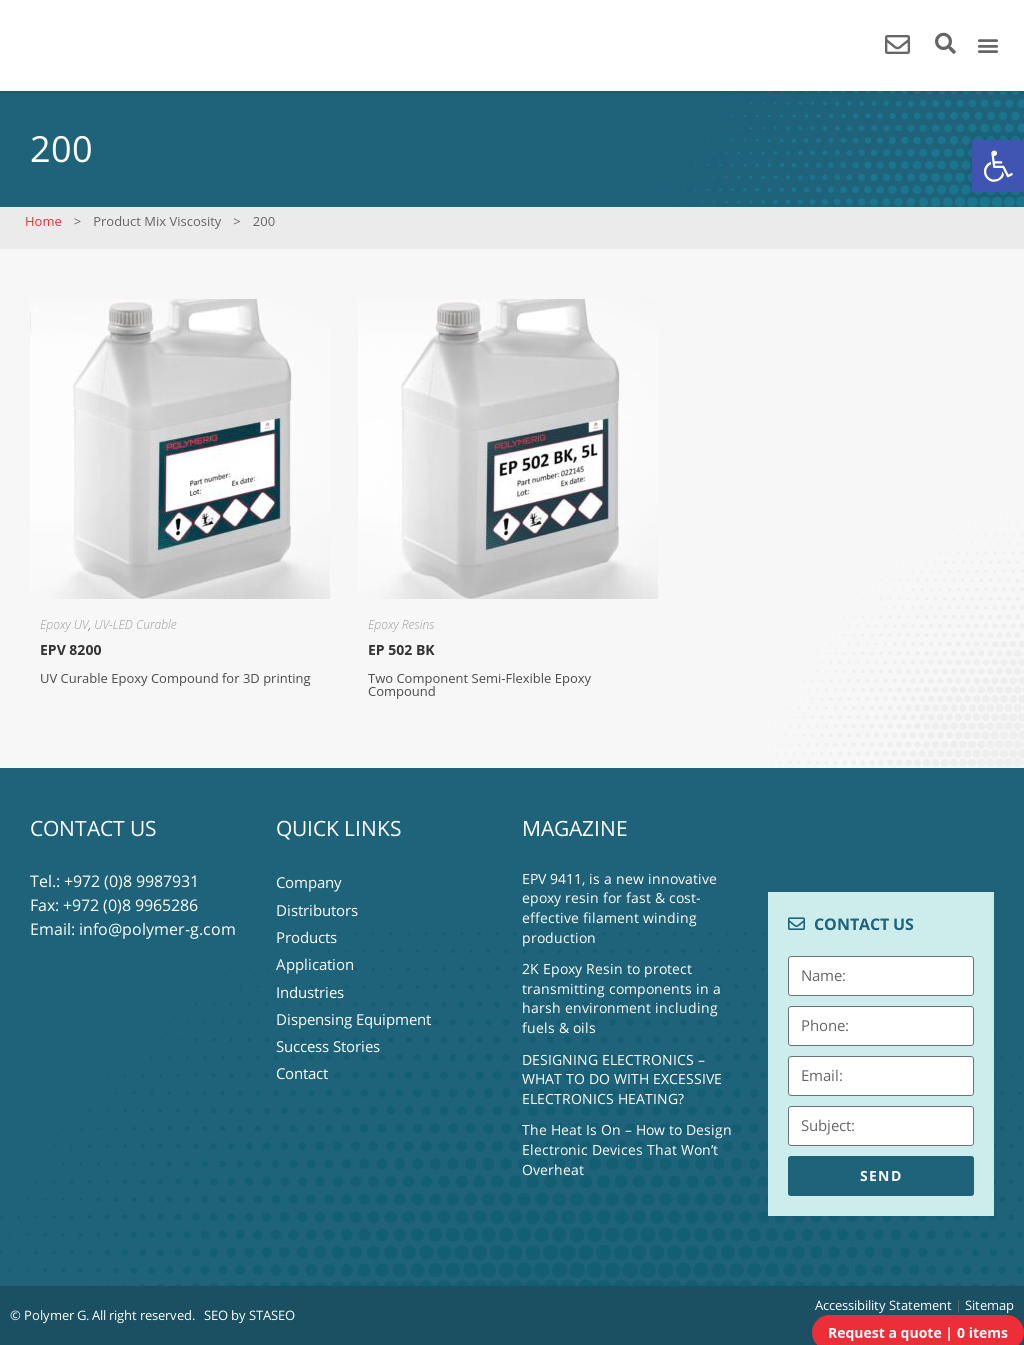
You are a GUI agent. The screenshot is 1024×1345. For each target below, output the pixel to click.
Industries (310, 977)
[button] (998, 166)
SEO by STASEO (249, 1315)
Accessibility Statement (883, 1305)
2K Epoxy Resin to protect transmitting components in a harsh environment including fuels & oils (621, 998)
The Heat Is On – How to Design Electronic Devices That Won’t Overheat (627, 1149)
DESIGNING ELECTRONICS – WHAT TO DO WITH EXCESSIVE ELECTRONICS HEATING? (622, 1079)
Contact (302, 1049)
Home (43, 221)
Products (306, 929)
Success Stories (328, 1025)
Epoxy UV (64, 624)
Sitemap (989, 1305)
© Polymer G (48, 1315)
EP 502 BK (401, 649)
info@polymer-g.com (157, 929)
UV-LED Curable (135, 624)
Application (315, 953)
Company (309, 881)
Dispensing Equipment (353, 1001)
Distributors (317, 905)
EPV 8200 (70, 649)
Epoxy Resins (401, 624)
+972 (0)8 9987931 (131, 881)
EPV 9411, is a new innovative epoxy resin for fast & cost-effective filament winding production (619, 908)
